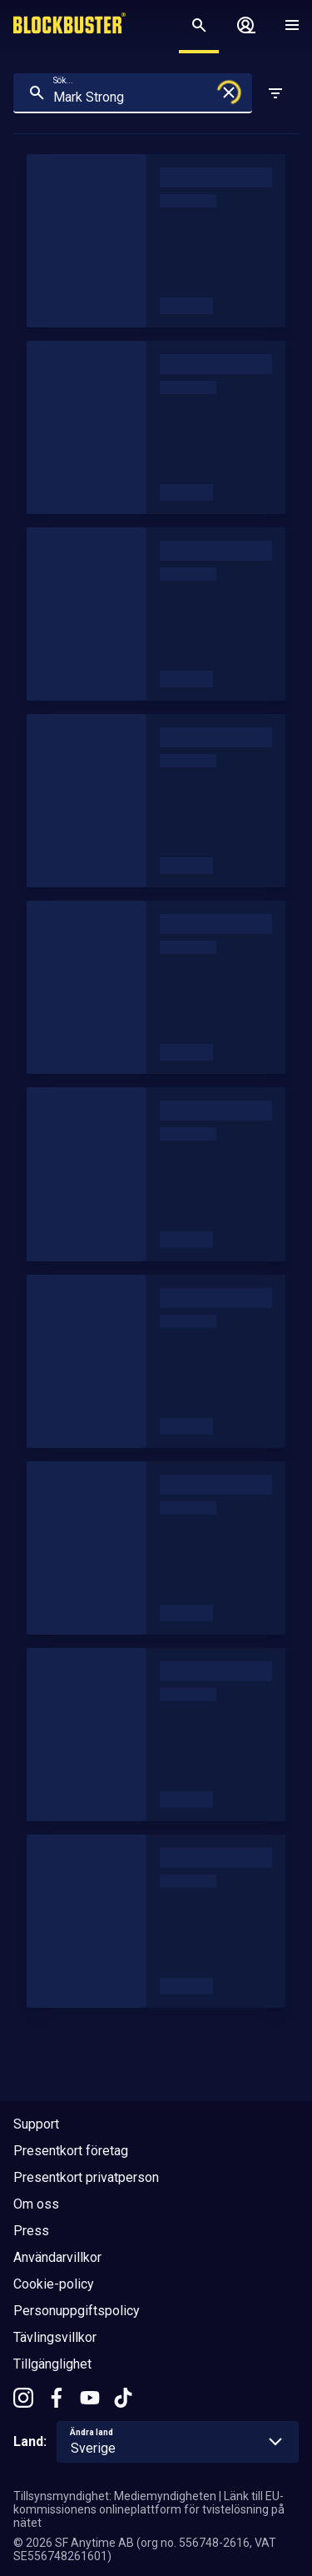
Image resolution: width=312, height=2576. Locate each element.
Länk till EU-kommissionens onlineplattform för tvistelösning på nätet (149, 2509)
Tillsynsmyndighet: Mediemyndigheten (114, 2496)
